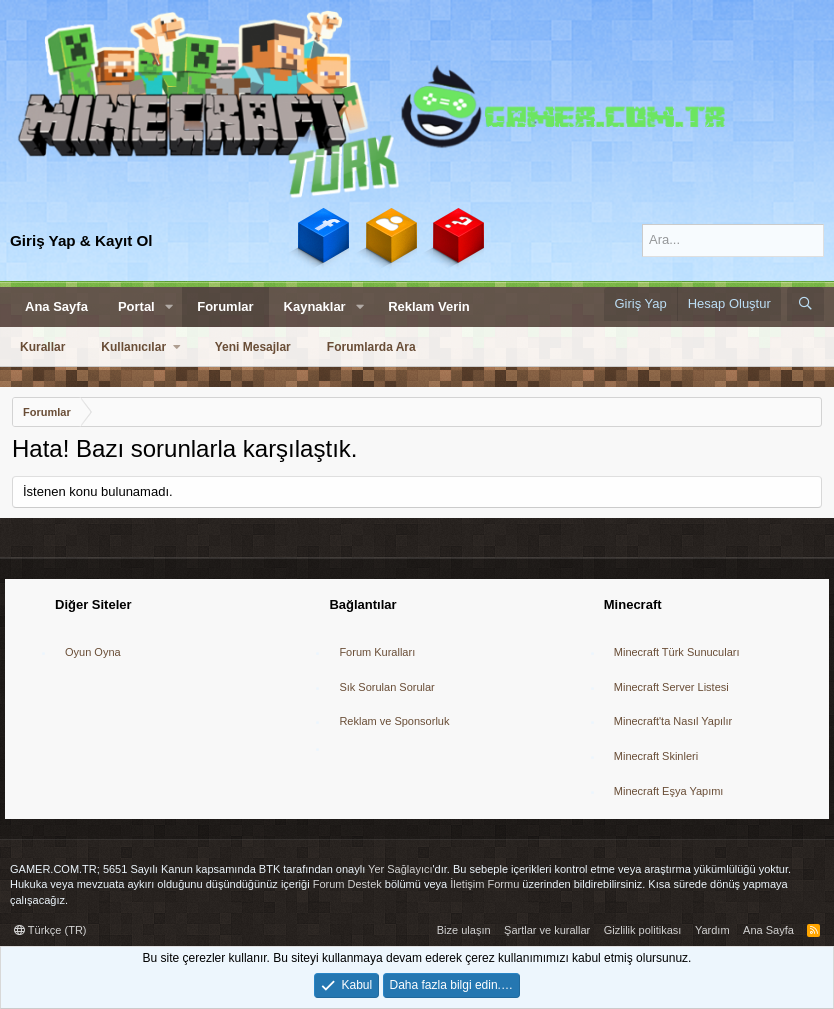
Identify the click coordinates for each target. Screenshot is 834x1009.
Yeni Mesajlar (253, 347)
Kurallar (42, 347)
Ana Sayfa (56, 306)
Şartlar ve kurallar (547, 930)
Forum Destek (347, 884)
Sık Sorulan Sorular (386, 687)
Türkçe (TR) (50, 930)
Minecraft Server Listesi (671, 687)
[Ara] (733, 240)
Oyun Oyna (93, 652)
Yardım (712, 930)
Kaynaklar (315, 306)
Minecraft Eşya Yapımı (669, 791)
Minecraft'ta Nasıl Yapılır (673, 721)
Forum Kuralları (377, 652)
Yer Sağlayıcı (400, 869)
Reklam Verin (429, 306)
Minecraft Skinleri (656, 756)
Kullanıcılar (133, 347)
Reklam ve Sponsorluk (394, 721)
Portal (136, 306)
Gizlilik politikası (643, 930)
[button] (170, 307)
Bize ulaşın (464, 930)
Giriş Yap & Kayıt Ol (81, 240)
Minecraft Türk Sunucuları (677, 652)
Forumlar (225, 306)
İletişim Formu (484, 884)
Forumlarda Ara (371, 347)
